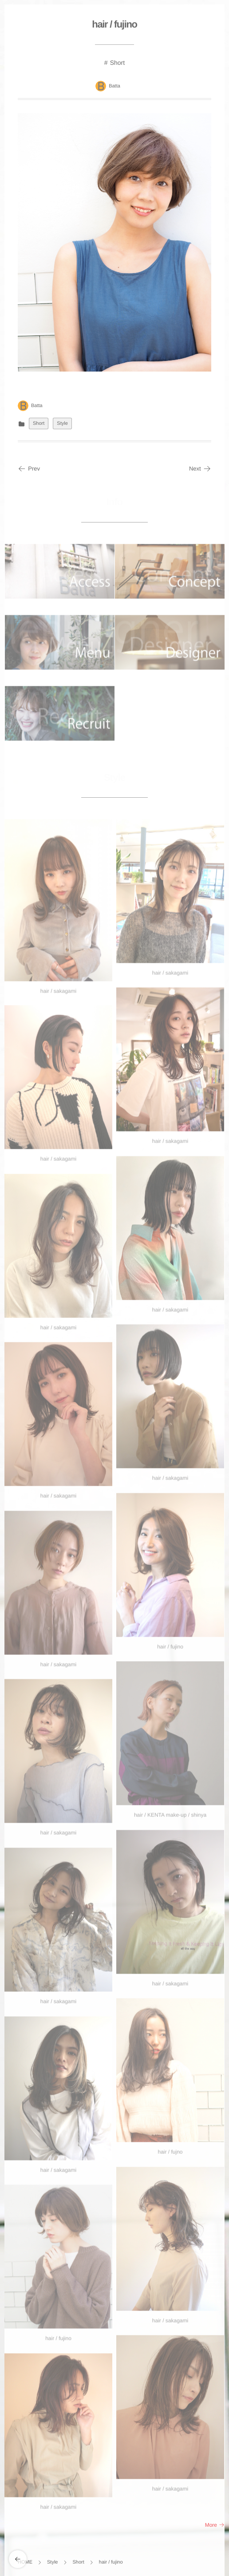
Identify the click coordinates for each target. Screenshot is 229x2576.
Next (200, 468)
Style (62, 423)
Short (117, 62)
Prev (29, 468)
